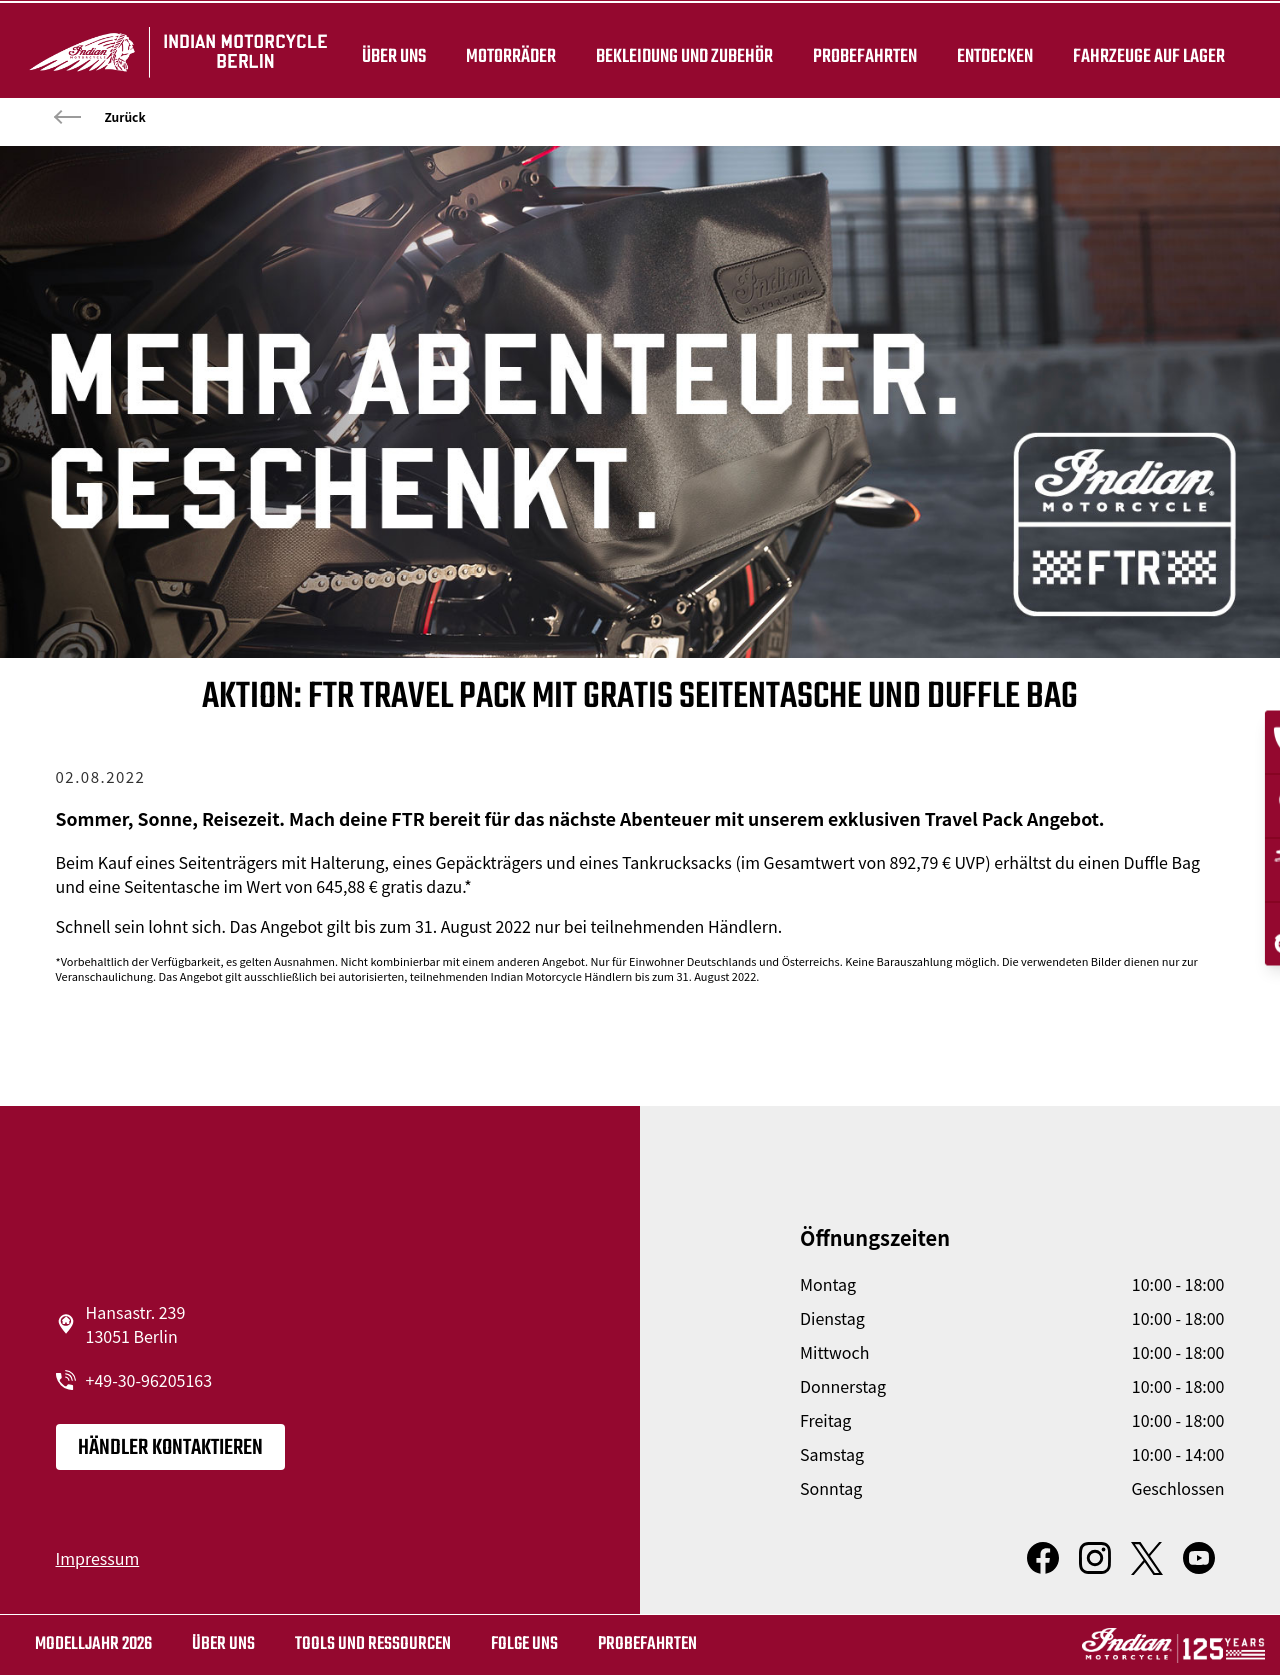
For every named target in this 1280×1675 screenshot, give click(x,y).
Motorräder (507, 52)
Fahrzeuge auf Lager (1145, 52)
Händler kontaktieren (170, 1448)
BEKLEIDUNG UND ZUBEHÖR (680, 52)
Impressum (98, 1558)
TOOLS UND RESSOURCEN (373, 1644)
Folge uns (524, 1644)
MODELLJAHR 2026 (93, 1644)
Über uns (390, 52)
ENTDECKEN (991, 52)
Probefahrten (861, 52)
